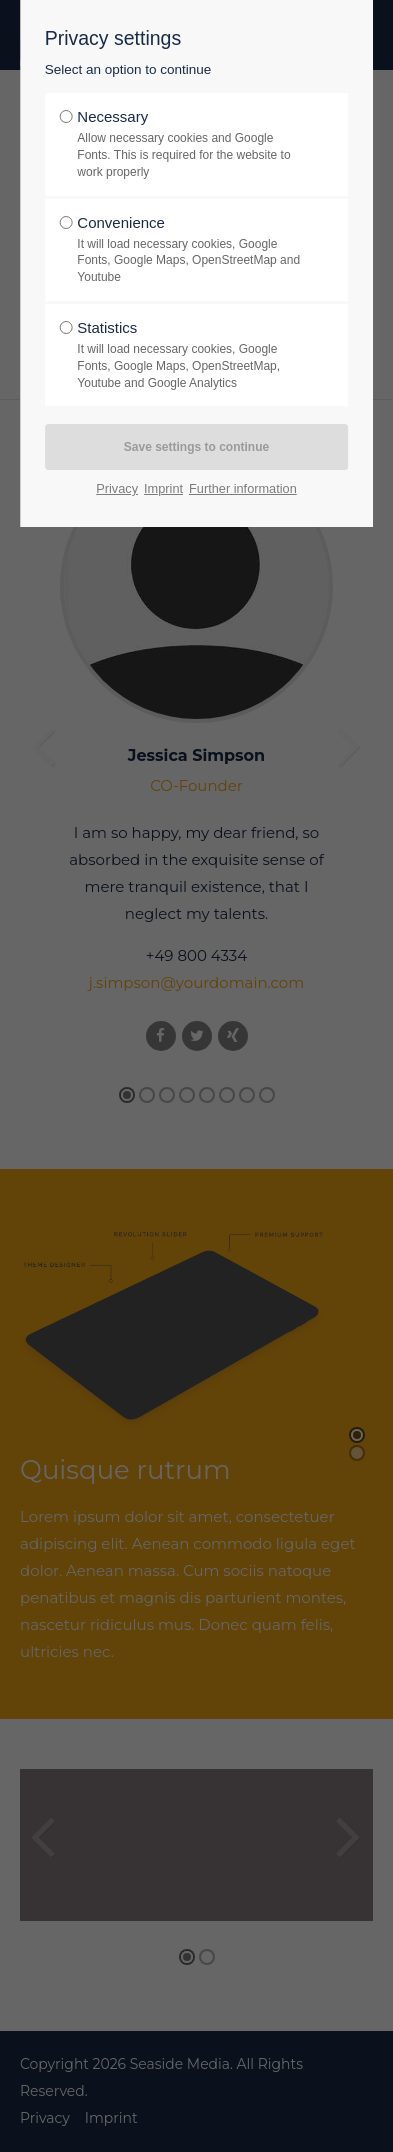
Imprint (163, 488)
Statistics (190, 355)
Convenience (190, 250)
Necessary (190, 144)
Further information (243, 488)
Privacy (117, 488)
